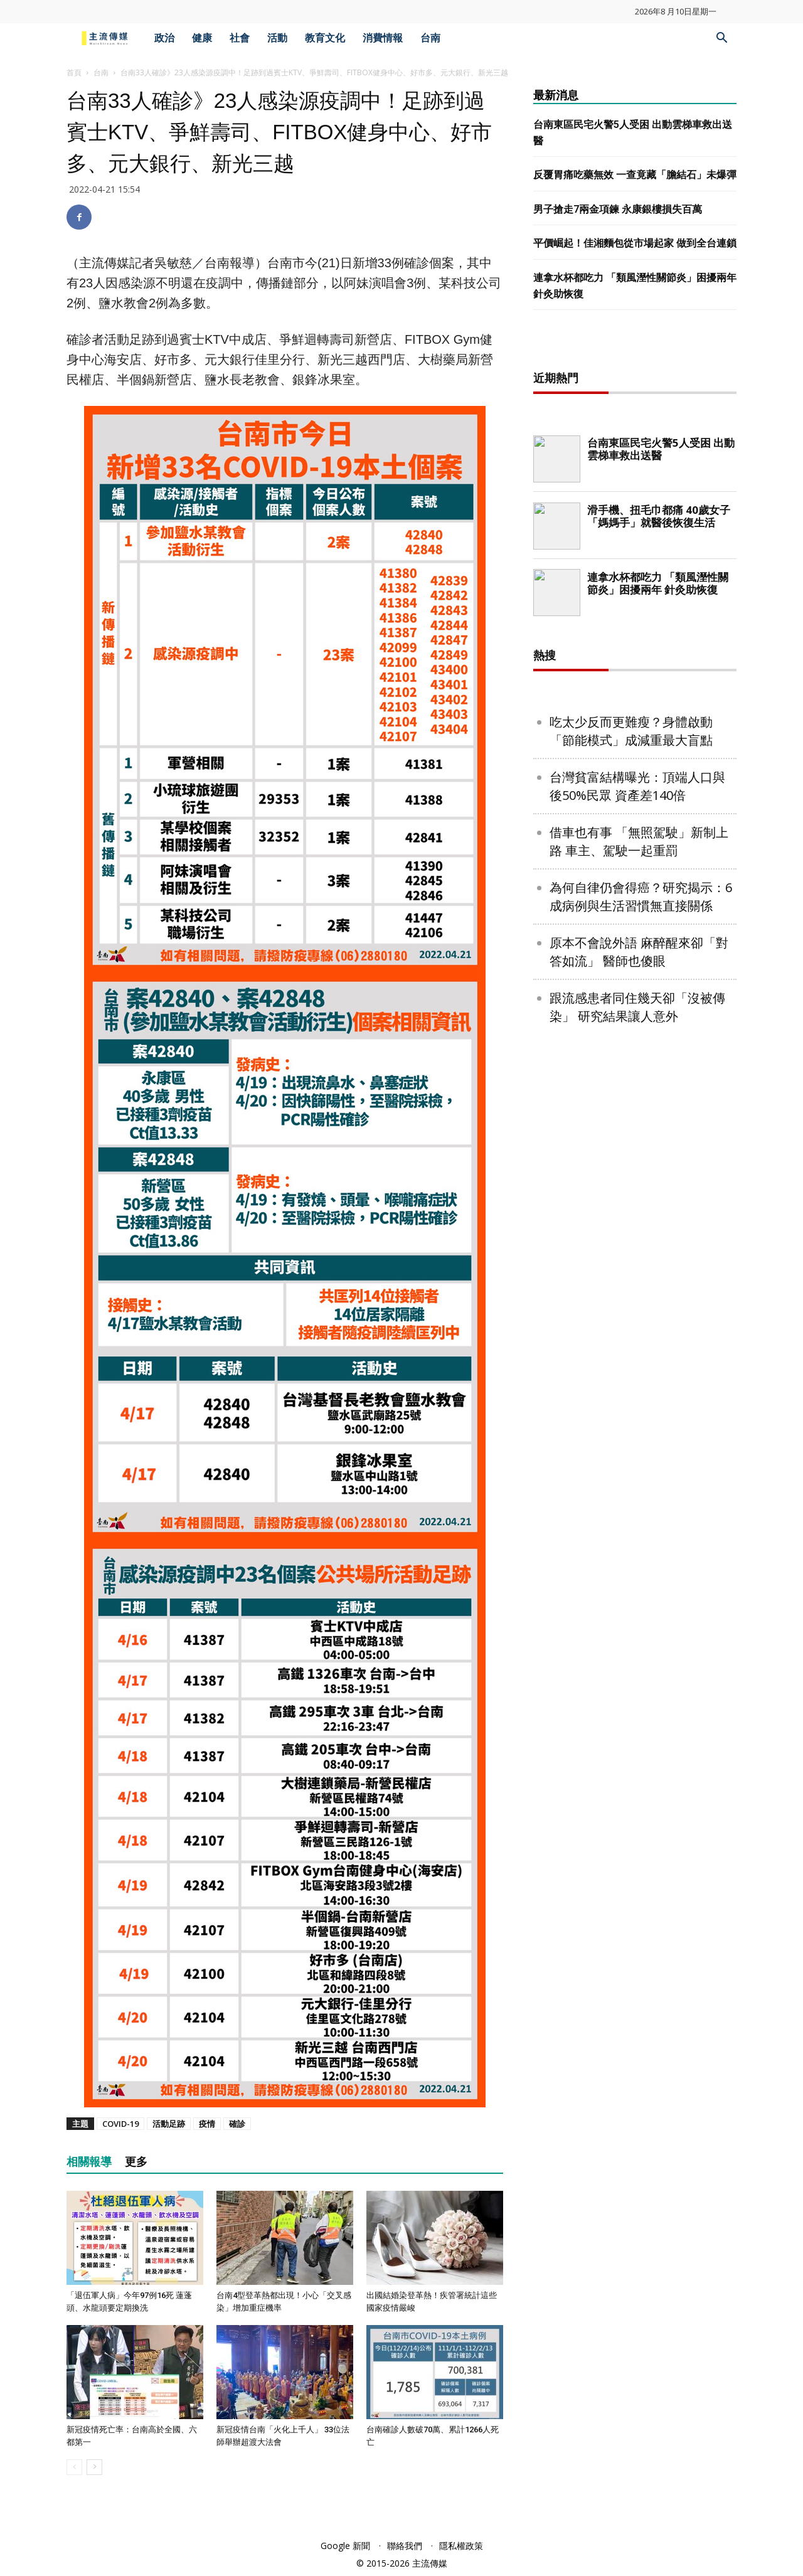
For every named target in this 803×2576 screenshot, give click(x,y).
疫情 (207, 2123)
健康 (202, 38)
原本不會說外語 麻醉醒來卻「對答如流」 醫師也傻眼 (639, 951)
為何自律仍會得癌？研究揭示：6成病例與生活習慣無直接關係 (641, 896)
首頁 (74, 72)
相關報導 (89, 2161)
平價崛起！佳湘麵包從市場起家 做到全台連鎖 (635, 243)
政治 (164, 38)
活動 (277, 38)
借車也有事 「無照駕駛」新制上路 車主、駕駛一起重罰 (639, 841)
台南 (430, 38)
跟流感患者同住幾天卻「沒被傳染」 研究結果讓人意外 (637, 1007)
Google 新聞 (345, 2546)
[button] (721, 39)
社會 (240, 38)
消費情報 (383, 38)
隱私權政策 (461, 2546)
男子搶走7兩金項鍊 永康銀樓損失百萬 (617, 209)
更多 (136, 2161)
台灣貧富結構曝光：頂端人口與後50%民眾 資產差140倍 (637, 786)
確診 (237, 2123)
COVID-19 (120, 2123)
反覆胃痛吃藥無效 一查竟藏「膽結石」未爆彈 (635, 175)
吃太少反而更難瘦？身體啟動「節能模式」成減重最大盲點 (631, 730)
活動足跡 (168, 2123)
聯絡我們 (404, 2546)
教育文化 (325, 38)
